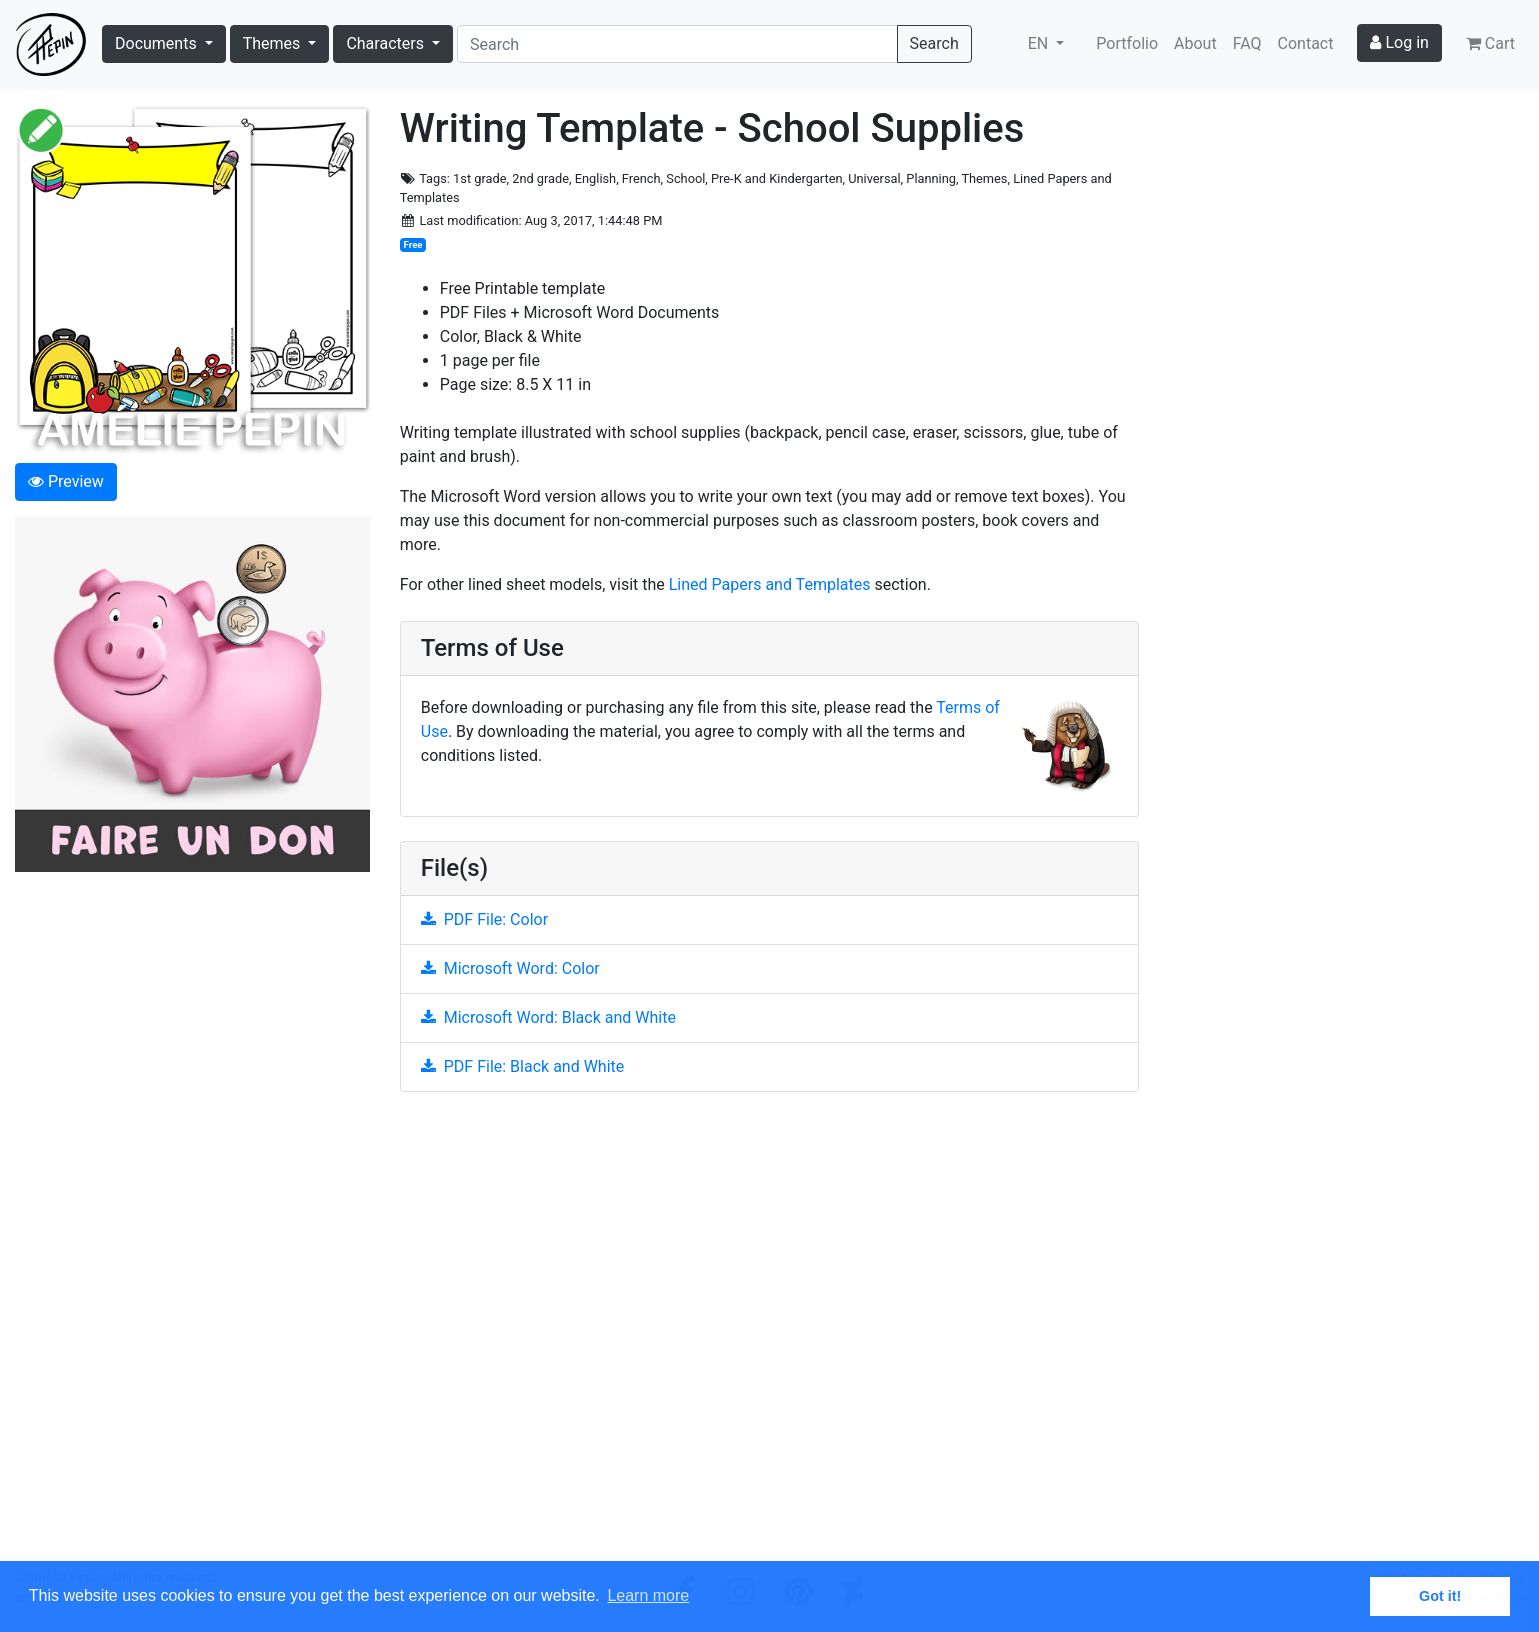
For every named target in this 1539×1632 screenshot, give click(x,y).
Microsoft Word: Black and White (548, 1017)
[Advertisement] (770, 1338)
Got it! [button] (1440, 1596)
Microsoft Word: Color (510, 968)
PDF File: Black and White (523, 1066)
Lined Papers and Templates (770, 584)
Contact (1306, 43)
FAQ (1247, 43)
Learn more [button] (648, 1595)
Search (934, 43)
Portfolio (1127, 43)
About (1195, 43)
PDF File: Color (484, 919)
